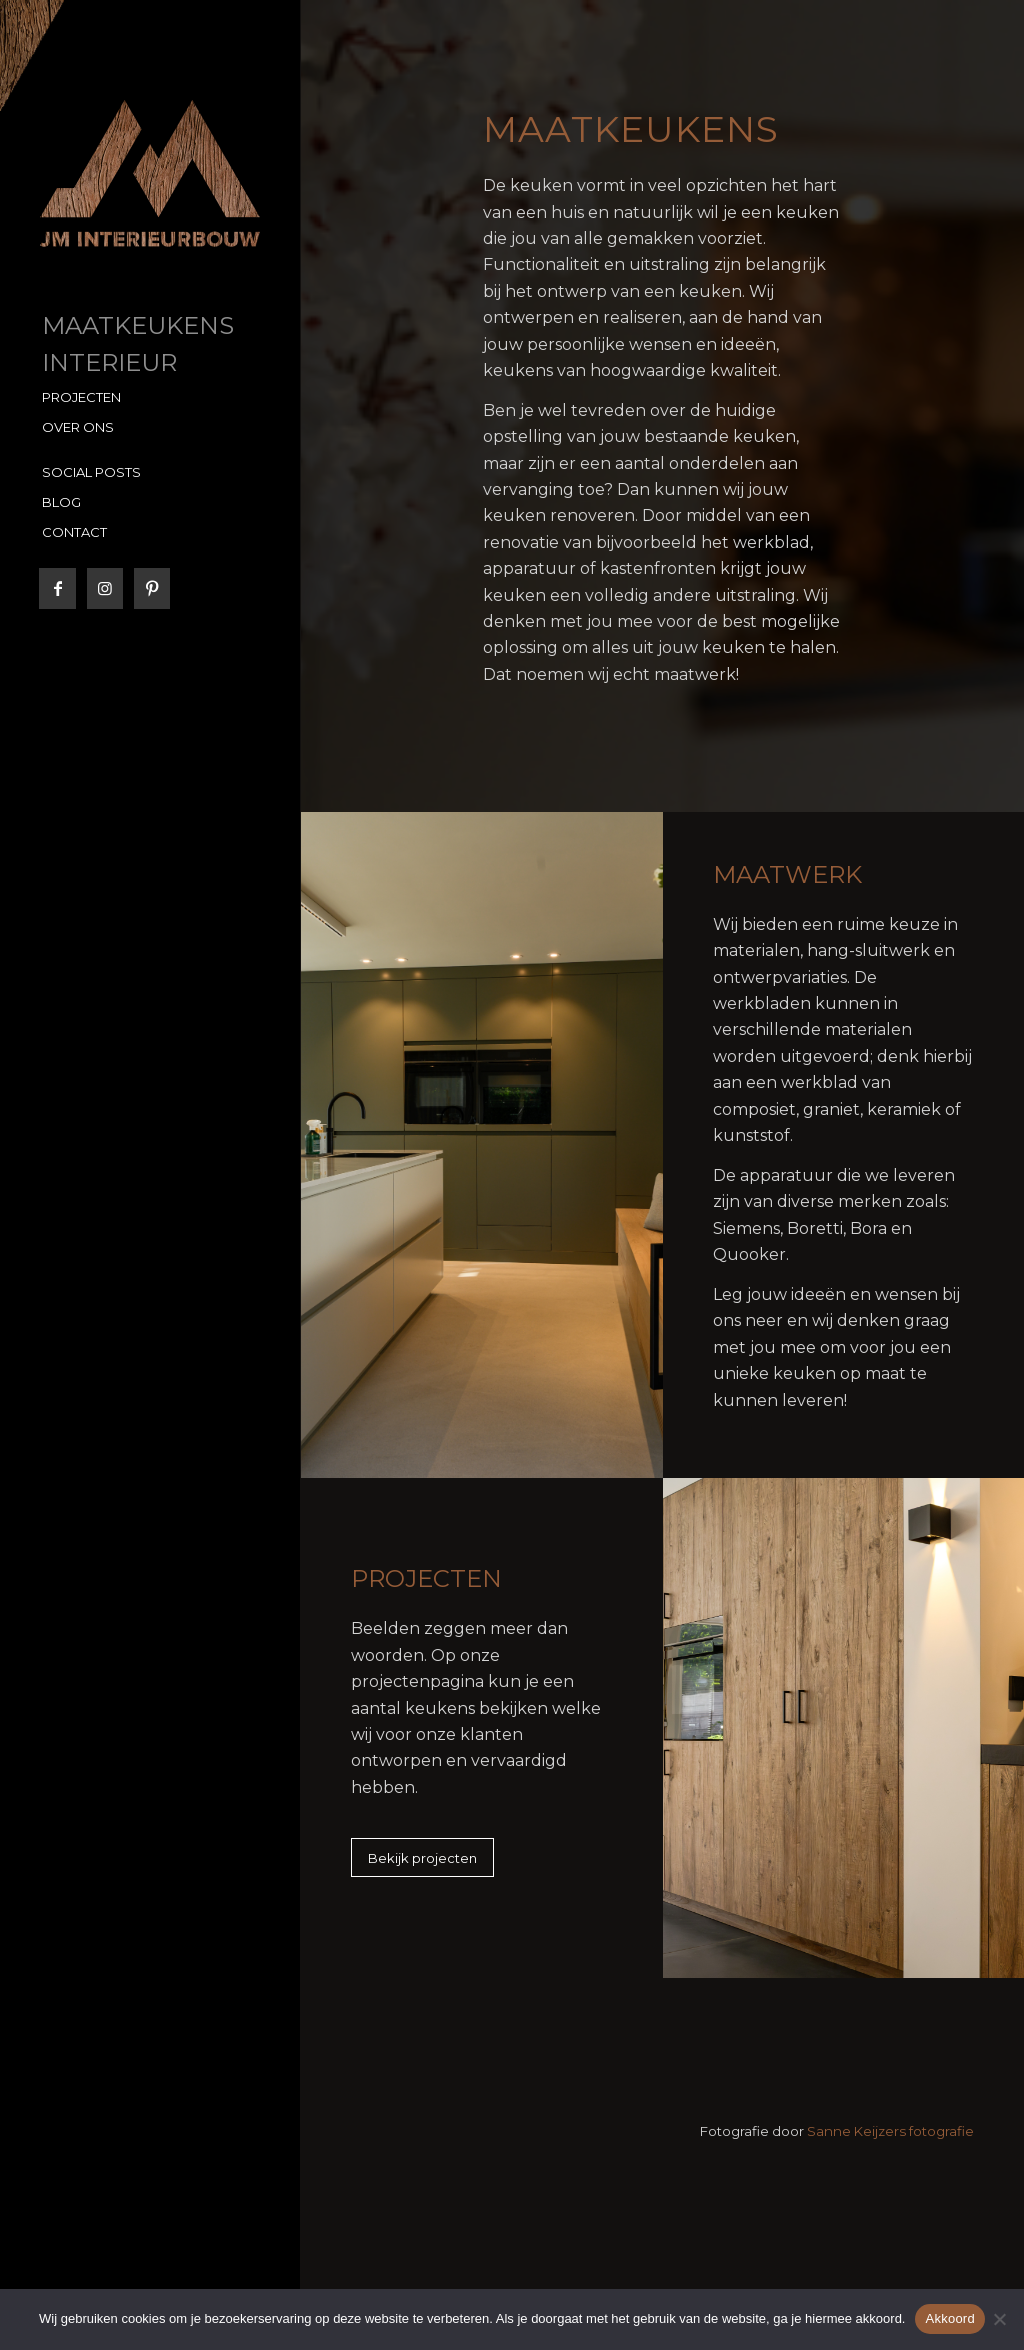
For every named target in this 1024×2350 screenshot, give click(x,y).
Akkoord (949, 2318)
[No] (999, 2319)
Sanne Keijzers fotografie (890, 2131)
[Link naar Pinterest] (151, 588)
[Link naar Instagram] (104, 588)
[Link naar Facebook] (57, 588)
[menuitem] (150, 327)
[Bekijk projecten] (422, 1858)
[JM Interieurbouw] (150, 173)
